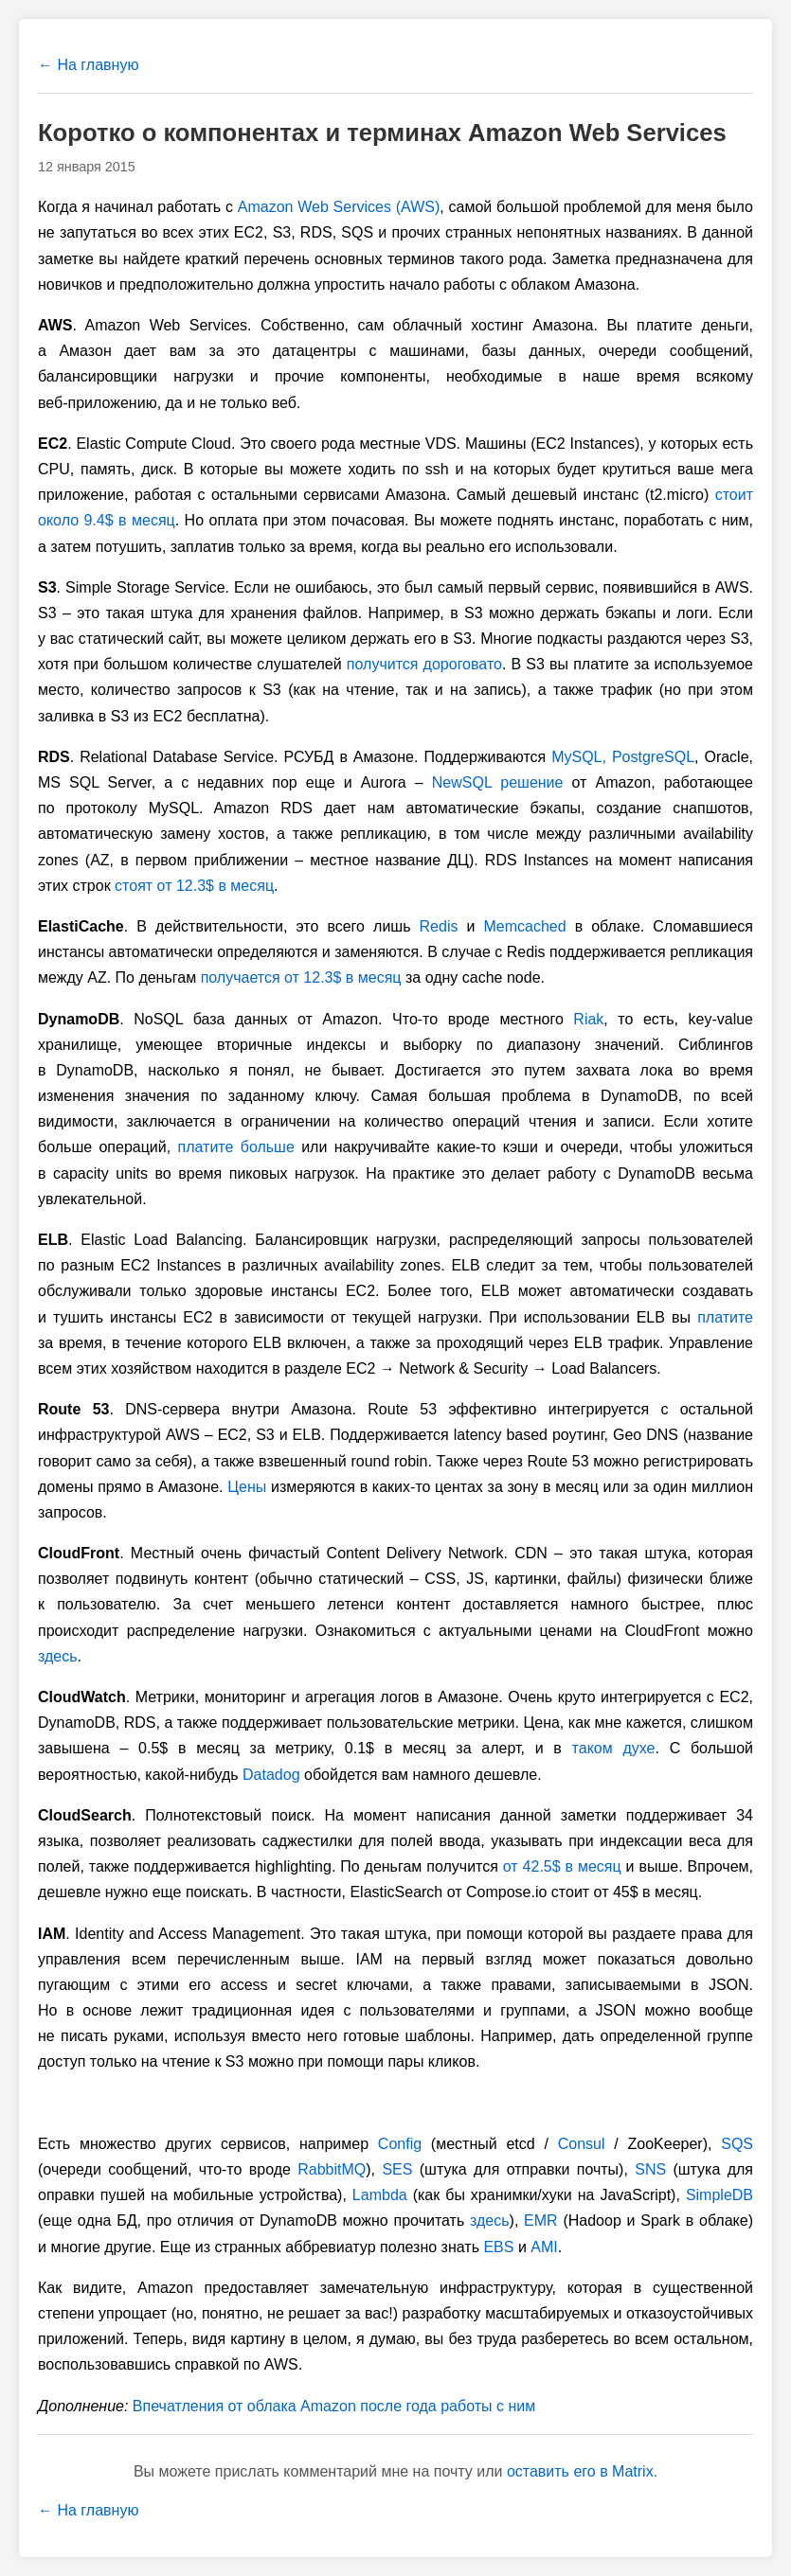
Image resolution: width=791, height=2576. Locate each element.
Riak (588, 1019)
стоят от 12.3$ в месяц (194, 886)
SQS (737, 2144)
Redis (439, 926)
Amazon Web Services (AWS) (339, 207)
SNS (650, 2169)
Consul (581, 2144)
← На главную (88, 65)
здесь (58, 1656)
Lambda (379, 2195)
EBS (498, 2247)
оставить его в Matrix (580, 2471)
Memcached (524, 926)
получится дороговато (424, 664)
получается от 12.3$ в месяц (301, 977)
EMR (541, 2220)
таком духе (614, 1748)
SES (397, 2169)
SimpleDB (719, 2195)
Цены (246, 1487)
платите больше (236, 1147)
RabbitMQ (331, 2169)
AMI (543, 2247)
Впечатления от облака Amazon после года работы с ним (334, 2406)
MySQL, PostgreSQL (622, 757)
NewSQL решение (498, 782)
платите (725, 1317)
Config (400, 2144)
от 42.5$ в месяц (562, 1866)
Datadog (271, 1775)
